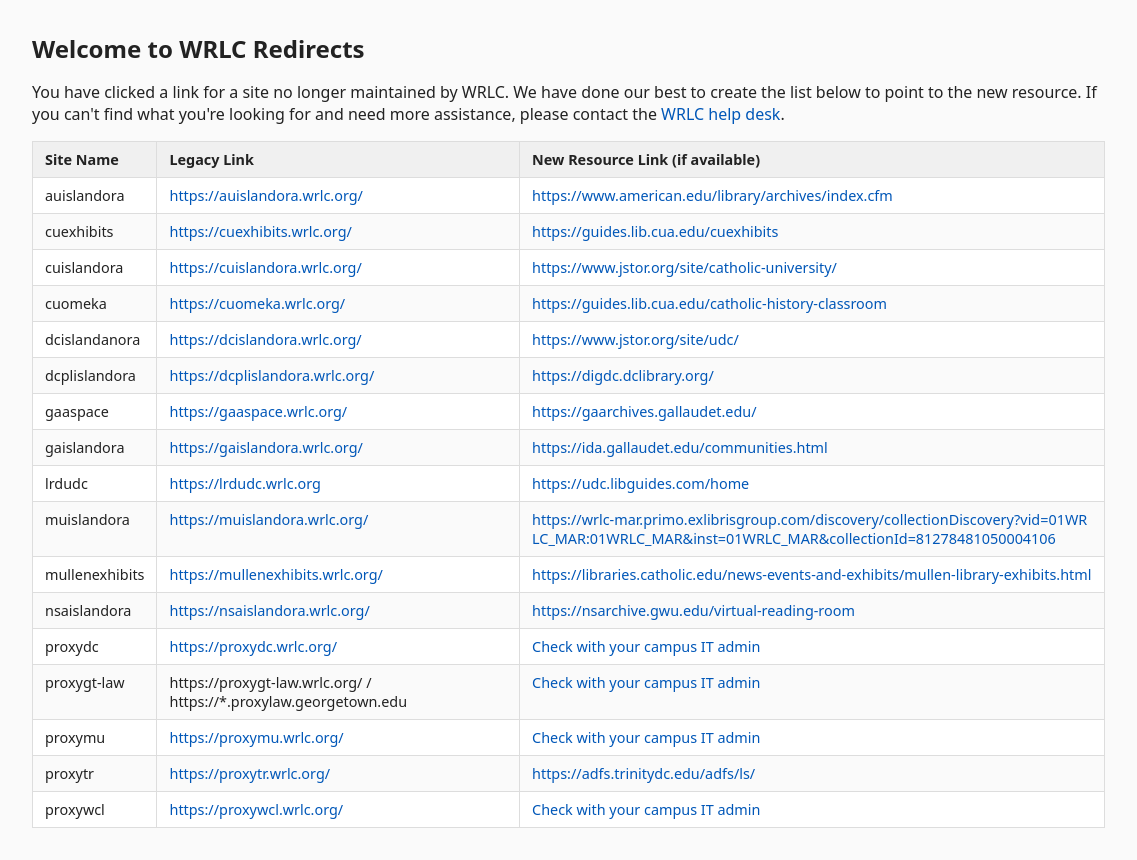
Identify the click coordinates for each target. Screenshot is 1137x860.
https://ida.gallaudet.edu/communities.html (680, 447)
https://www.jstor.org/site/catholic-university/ (684, 267)
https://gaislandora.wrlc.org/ (265, 447)
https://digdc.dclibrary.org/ (623, 375)
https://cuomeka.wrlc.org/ (257, 303)
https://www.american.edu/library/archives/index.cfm (712, 195)
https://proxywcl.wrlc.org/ (256, 809)
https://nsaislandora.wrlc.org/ (269, 610)
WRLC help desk (720, 114)
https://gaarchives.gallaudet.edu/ (644, 411)
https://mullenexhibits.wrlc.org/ (275, 574)
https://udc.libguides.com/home (640, 483)
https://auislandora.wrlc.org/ (265, 195)
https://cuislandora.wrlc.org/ (265, 267)
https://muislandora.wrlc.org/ (268, 519)
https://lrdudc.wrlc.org (244, 483)
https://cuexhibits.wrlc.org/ (260, 231)
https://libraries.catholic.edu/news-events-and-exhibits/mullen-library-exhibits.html (811, 574)
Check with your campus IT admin (646, 646)
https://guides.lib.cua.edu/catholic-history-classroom (709, 303)
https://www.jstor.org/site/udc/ (635, 339)
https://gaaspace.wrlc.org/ (258, 411)
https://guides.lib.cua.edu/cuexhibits (655, 231)
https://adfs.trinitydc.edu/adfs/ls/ (643, 773)
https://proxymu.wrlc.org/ (256, 737)
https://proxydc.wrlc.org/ (253, 646)
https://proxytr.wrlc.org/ (249, 773)
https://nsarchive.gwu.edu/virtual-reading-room (693, 610)
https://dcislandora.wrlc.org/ (265, 339)
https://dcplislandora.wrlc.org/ (271, 375)
